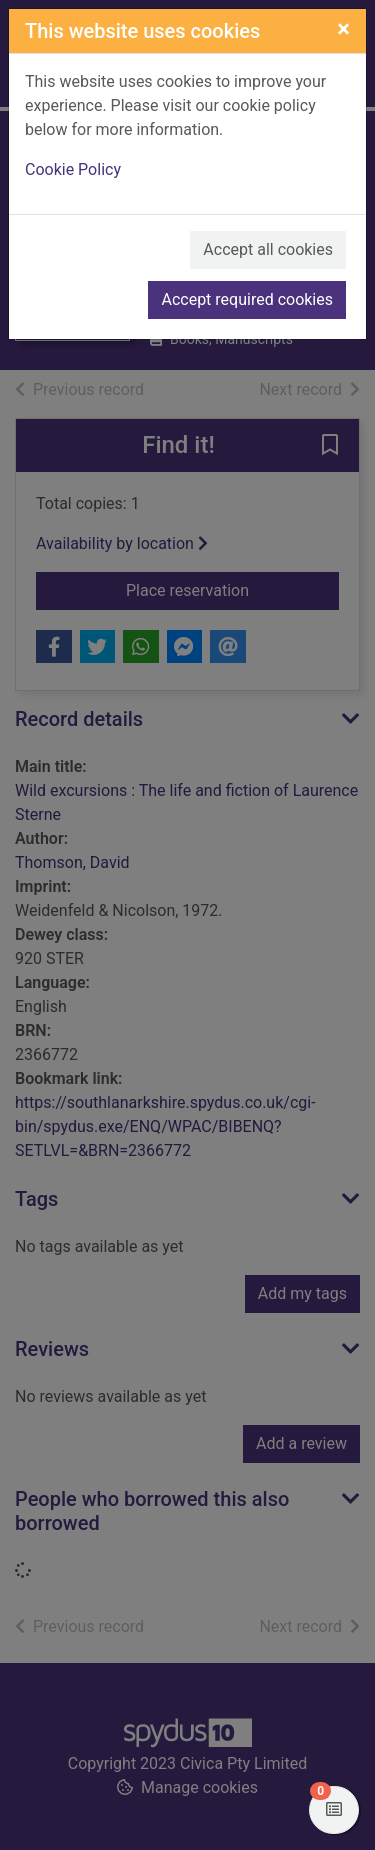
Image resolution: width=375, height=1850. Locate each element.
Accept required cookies (247, 299)
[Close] (343, 29)
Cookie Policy (73, 169)
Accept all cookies (268, 249)
